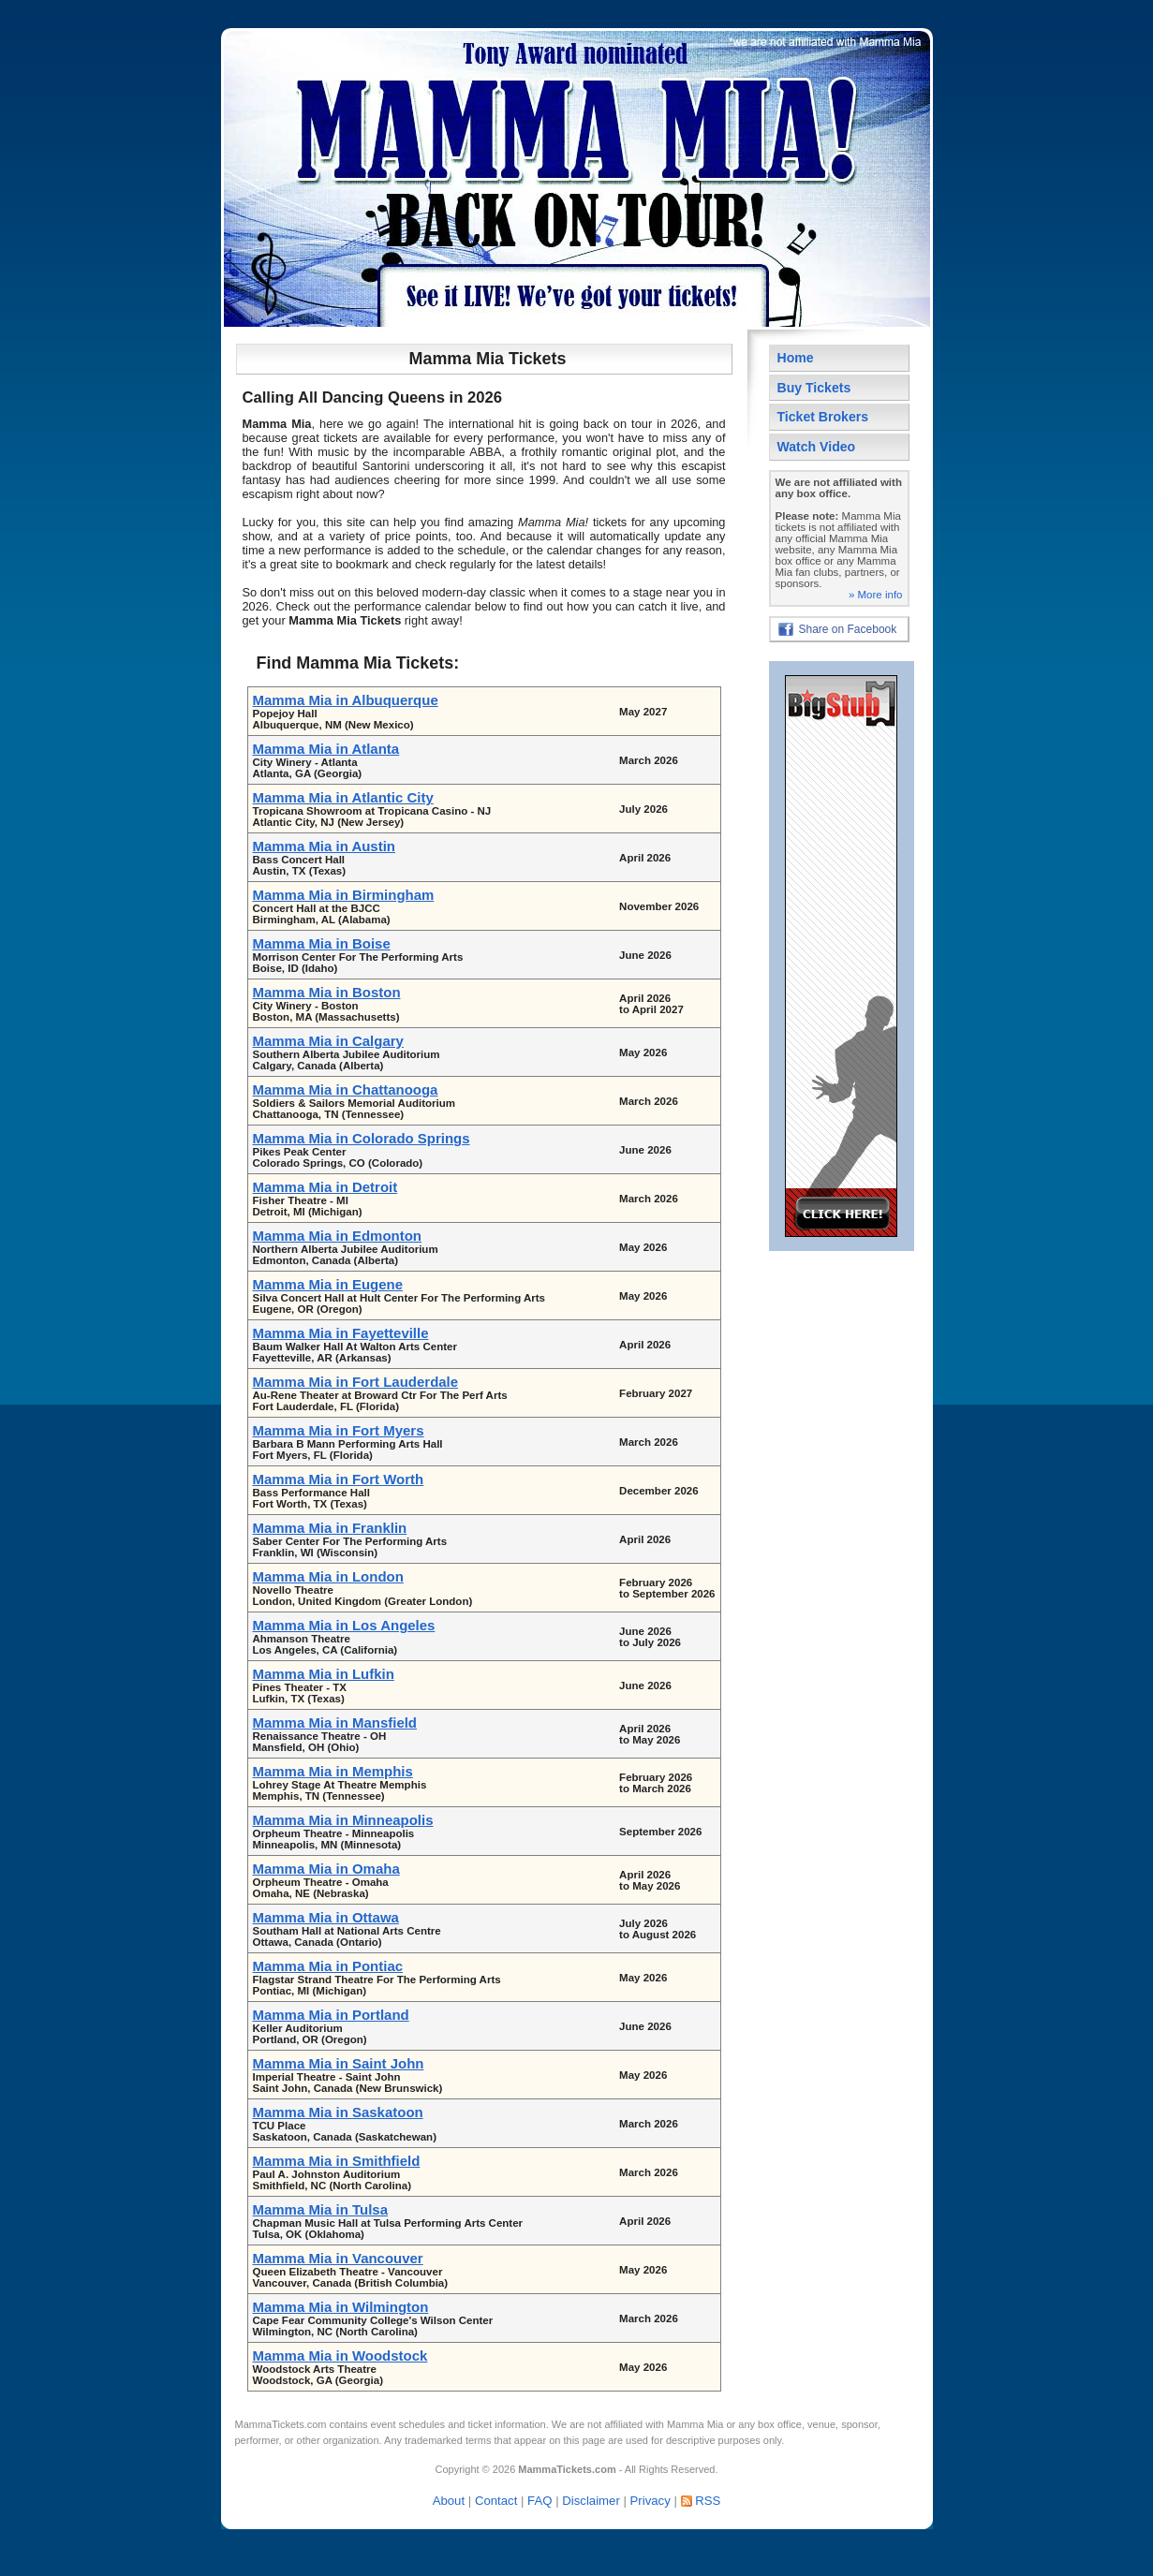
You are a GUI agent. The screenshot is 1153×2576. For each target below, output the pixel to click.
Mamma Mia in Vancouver (338, 2258)
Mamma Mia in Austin (324, 846)
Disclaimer (591, 2501)
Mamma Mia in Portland (331, 2015)
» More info (876, 594)
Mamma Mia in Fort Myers (338, 1430)
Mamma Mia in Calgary (328, 1041)
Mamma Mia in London (328, 1576)
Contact (496, 2501)
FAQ (539, 2501)
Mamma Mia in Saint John (338, 2063)
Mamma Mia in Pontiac (328, 1966)
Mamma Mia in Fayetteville (341, 1333)
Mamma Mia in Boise (322, 943)
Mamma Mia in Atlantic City (343, 797)
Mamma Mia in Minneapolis (343, 1820)
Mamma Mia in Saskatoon (338, 2112)
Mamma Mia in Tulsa (320, 2209)
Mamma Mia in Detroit (325, 1187)
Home (795, 357)
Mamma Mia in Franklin (330, 1528)
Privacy (650, 2501)
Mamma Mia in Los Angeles (344, 1625)
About (449, 2501)
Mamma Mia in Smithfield (337, 2161)
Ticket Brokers (823, 416)
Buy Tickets (814, 387)
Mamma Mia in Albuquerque (345, 700)
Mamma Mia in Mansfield (335, 1722)
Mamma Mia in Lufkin (323, 1674)
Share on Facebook (848, 629)
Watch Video (816, 446)
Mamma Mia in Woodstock (340, 2355)
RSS (707, 2501)
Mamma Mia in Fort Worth (338, 1479)
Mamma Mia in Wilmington (341, 2307)
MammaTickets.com (281, 2424)
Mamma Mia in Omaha (326, 1869)
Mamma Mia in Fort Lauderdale (356, 1382)
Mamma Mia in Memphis (333, 1771)
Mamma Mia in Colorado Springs (361, 1138)
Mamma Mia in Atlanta (326, 749)
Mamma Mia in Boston (327, 992)
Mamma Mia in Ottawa (326, 1917)
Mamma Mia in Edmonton (337, 1236)
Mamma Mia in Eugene (328, 1284)
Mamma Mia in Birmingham (344, 895)
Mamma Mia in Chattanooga (345, 1089)
